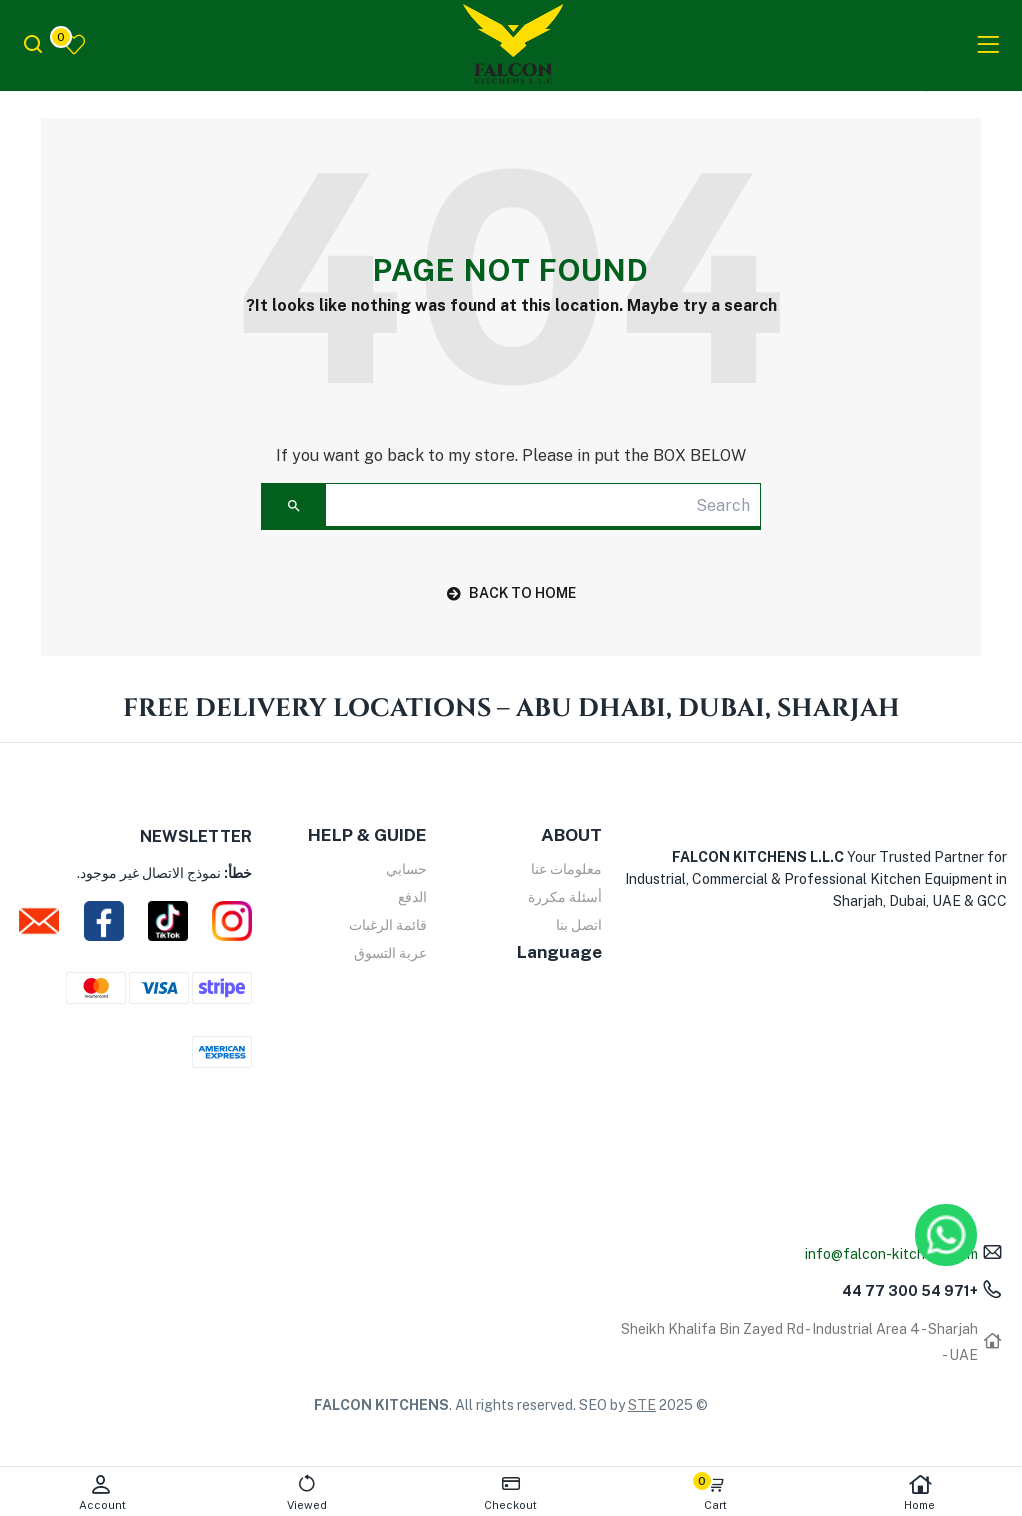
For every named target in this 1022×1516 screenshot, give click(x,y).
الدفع (412, 897)
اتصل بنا (579, 925)
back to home (511, 593)
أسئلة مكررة (565, 897)
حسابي (406, 869)
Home (920, 1492)
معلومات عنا (566, 869)
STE (642, 1405)
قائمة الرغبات (388, 925)
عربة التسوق (390, 953)
